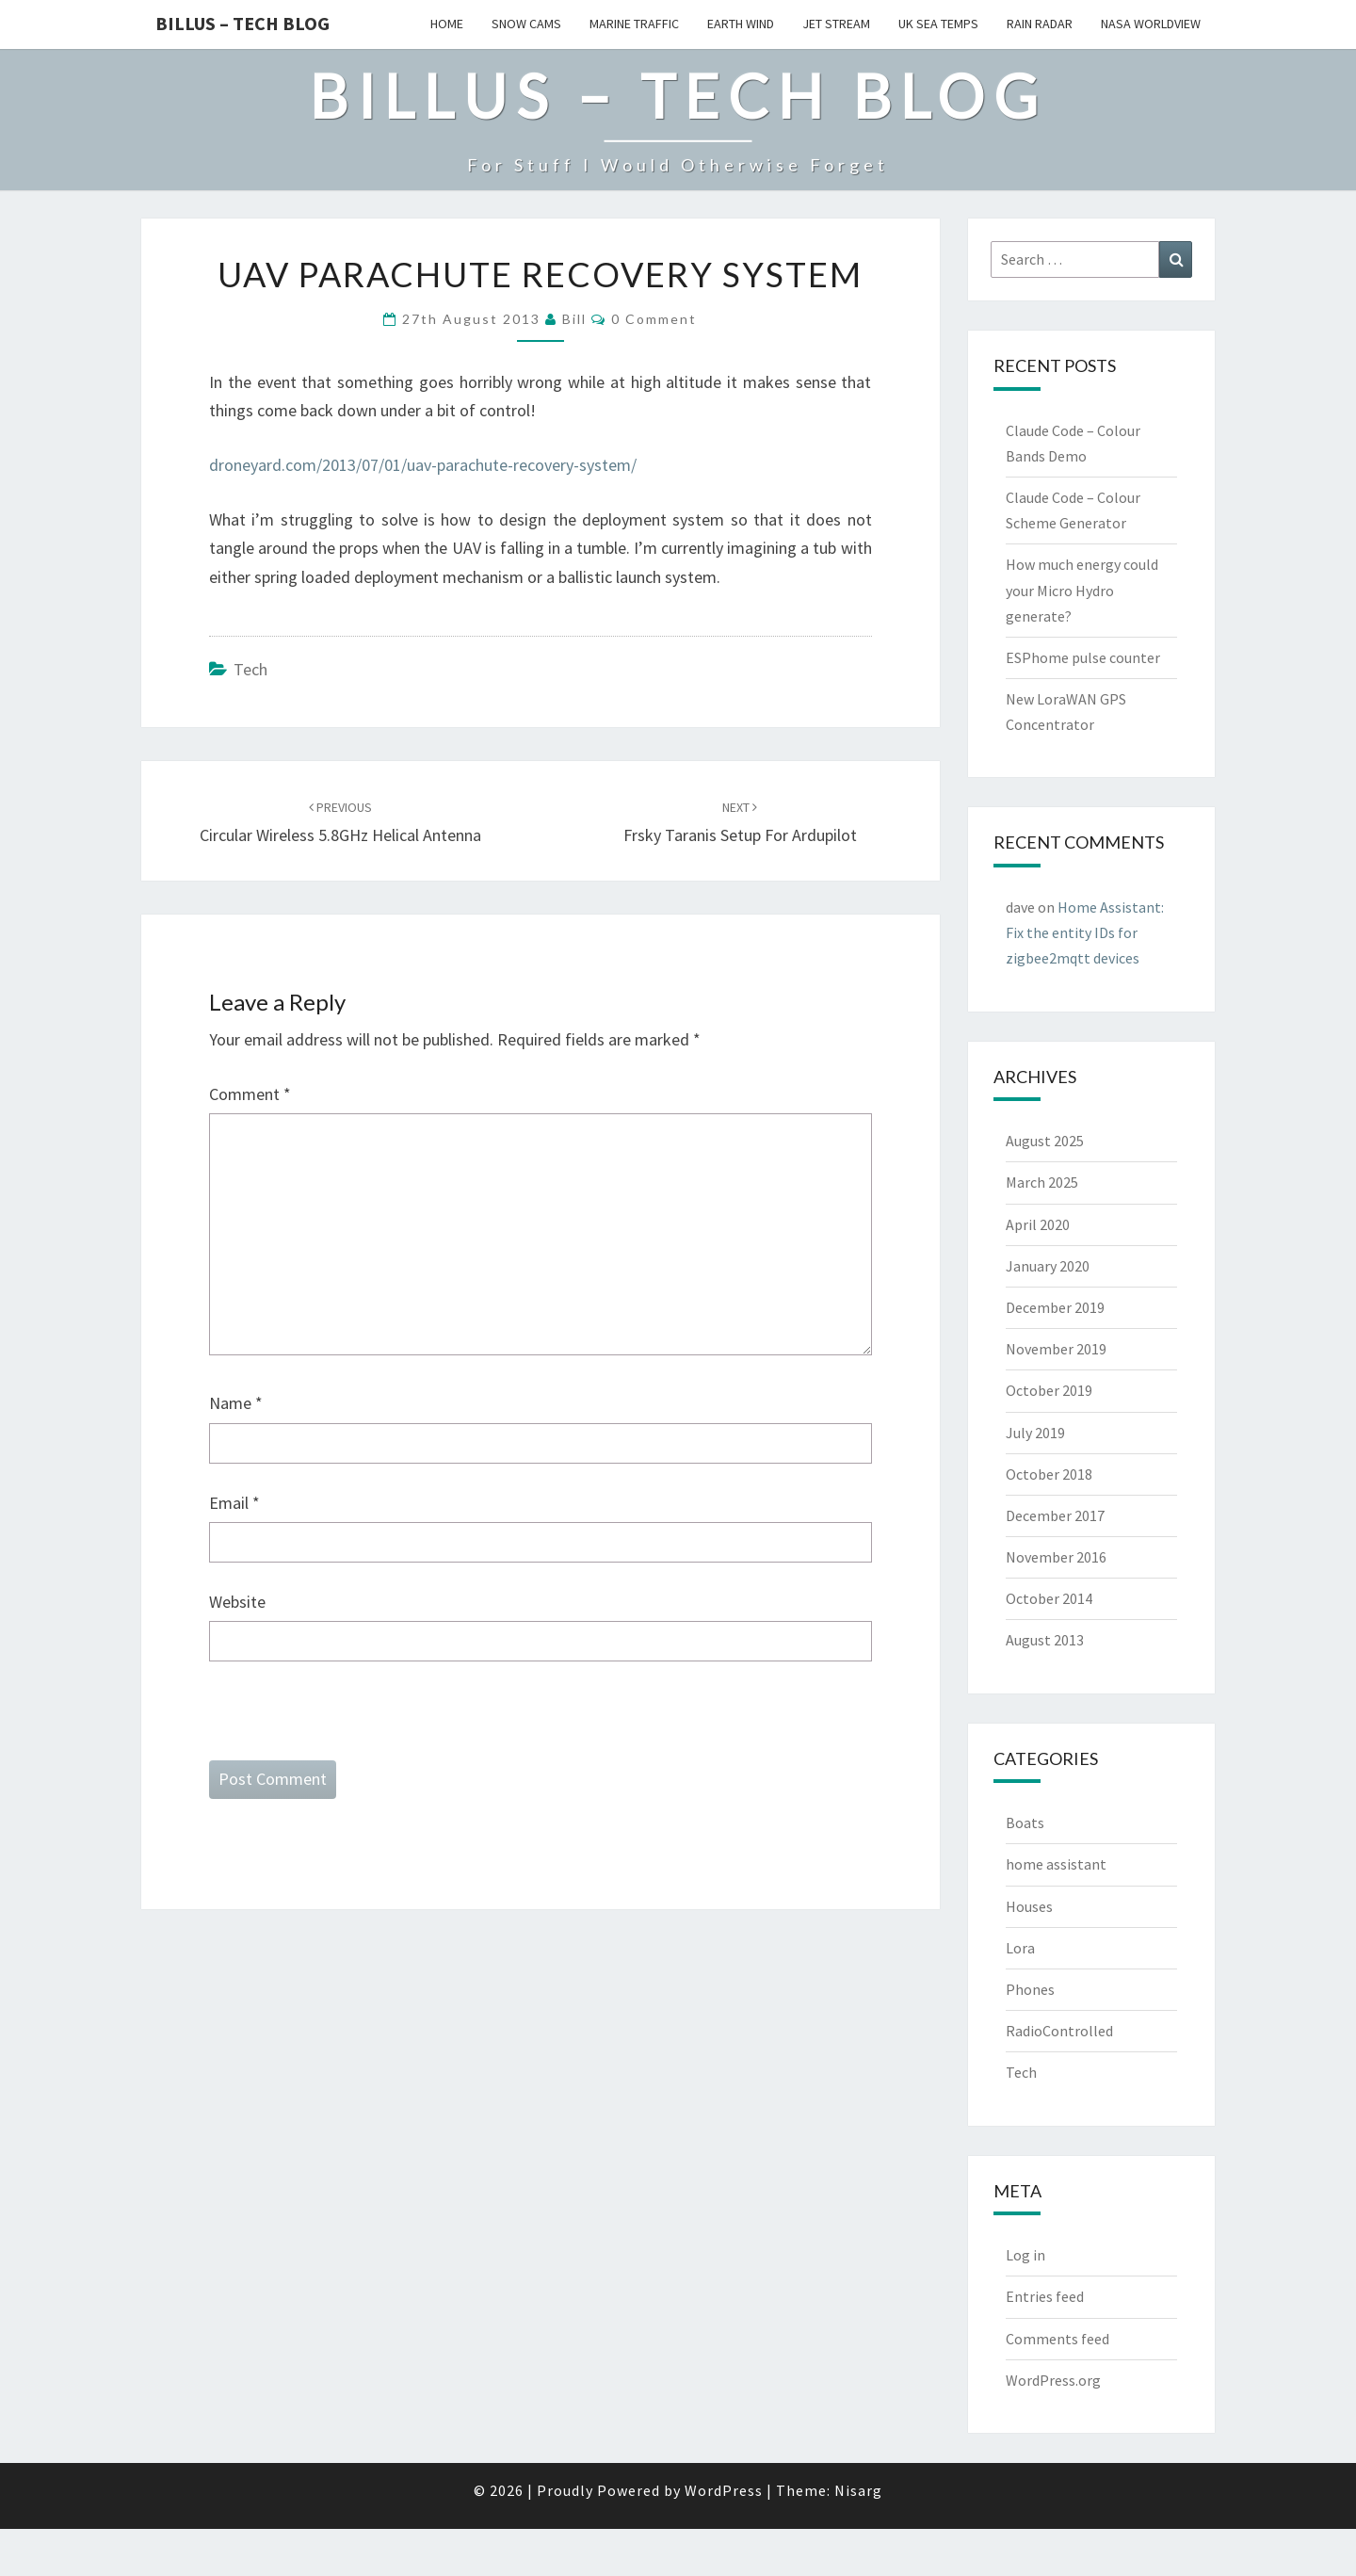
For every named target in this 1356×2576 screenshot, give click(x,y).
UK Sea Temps (938, 23)
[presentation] (352, 1723)
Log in (1025, 2254)
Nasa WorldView (1151, 23)
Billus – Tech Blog (242, 23)
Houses (1029, 1906)
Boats (1025, 1822)
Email (234, 1503)
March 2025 (1042, 1182)
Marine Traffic (634, 23)
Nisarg (858, 2490)
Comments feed (1057, 2338)
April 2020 (1038, 1224)
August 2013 (1045, 1639)
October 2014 (1049, 1598)
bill (574, 319)
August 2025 (1045, 1140)
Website (237, 1601)
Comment (250, 1094)
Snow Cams (526, 23)
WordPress (724, 2490)
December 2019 (1055, 1307)
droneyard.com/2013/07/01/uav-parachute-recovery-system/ (423, 465)
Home (446, 23)
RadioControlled (1059, 2030)
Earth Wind (740, 23)
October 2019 (1049, 1390)
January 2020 (1048, 1265)
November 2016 (1056, 1556)
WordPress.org (1053, 2380)
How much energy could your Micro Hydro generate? (1082, 589)
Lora (1020, 1947)
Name (236, 1403)
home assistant (1056, 1864)
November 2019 (1056, 1348)
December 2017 (1055, 1515)
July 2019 (1035, 1432)
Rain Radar (1040, 23)
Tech (250, 669)
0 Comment (654, 319)
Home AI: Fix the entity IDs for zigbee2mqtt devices (1085, 932)
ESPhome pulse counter (1083, 657)
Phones (1030, 1989)
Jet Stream (836, 23)
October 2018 (1049, 1474)
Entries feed (1045, 2296)
